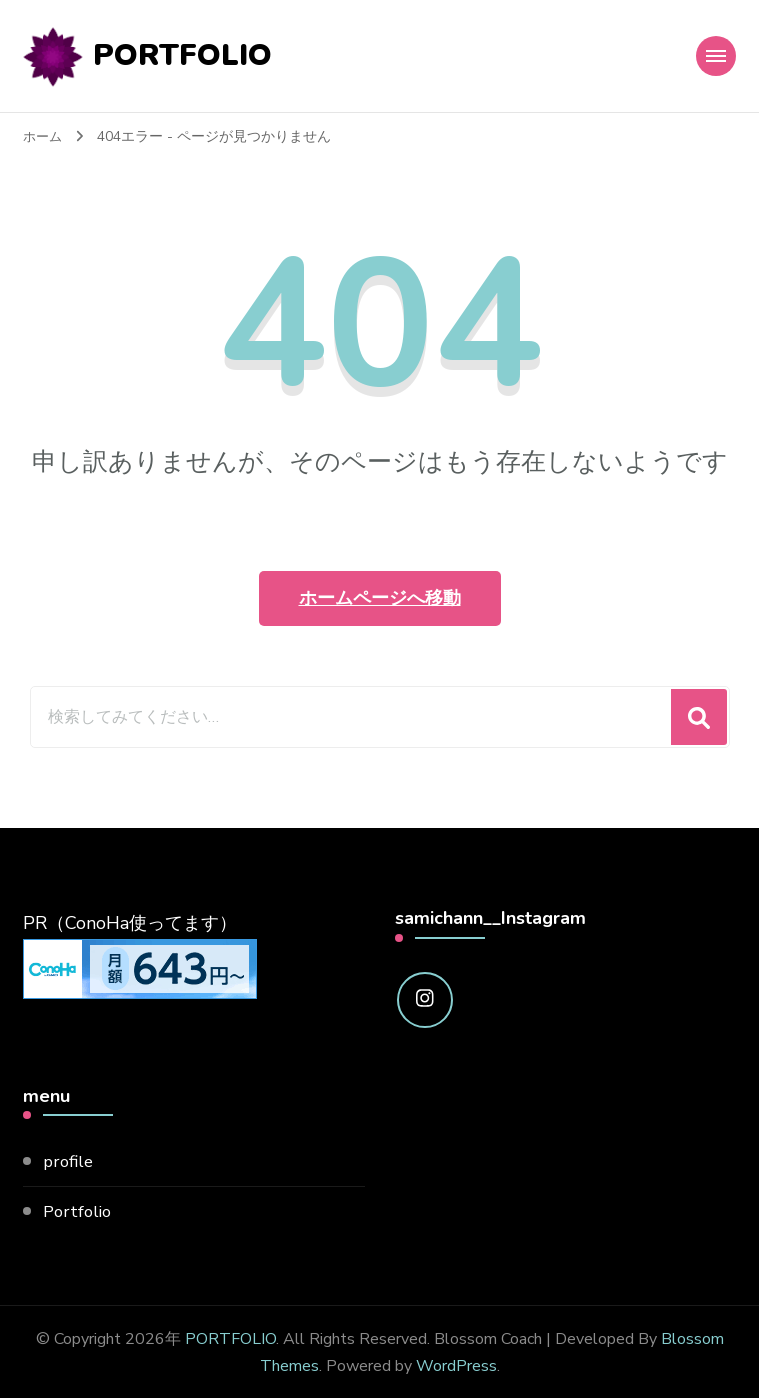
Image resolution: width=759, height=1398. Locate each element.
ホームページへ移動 (380, 596)
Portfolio (79, 1209)
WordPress (456, 1364)
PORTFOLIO (182, 54)
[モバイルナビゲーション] (716, 55)
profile (70, 1159)
